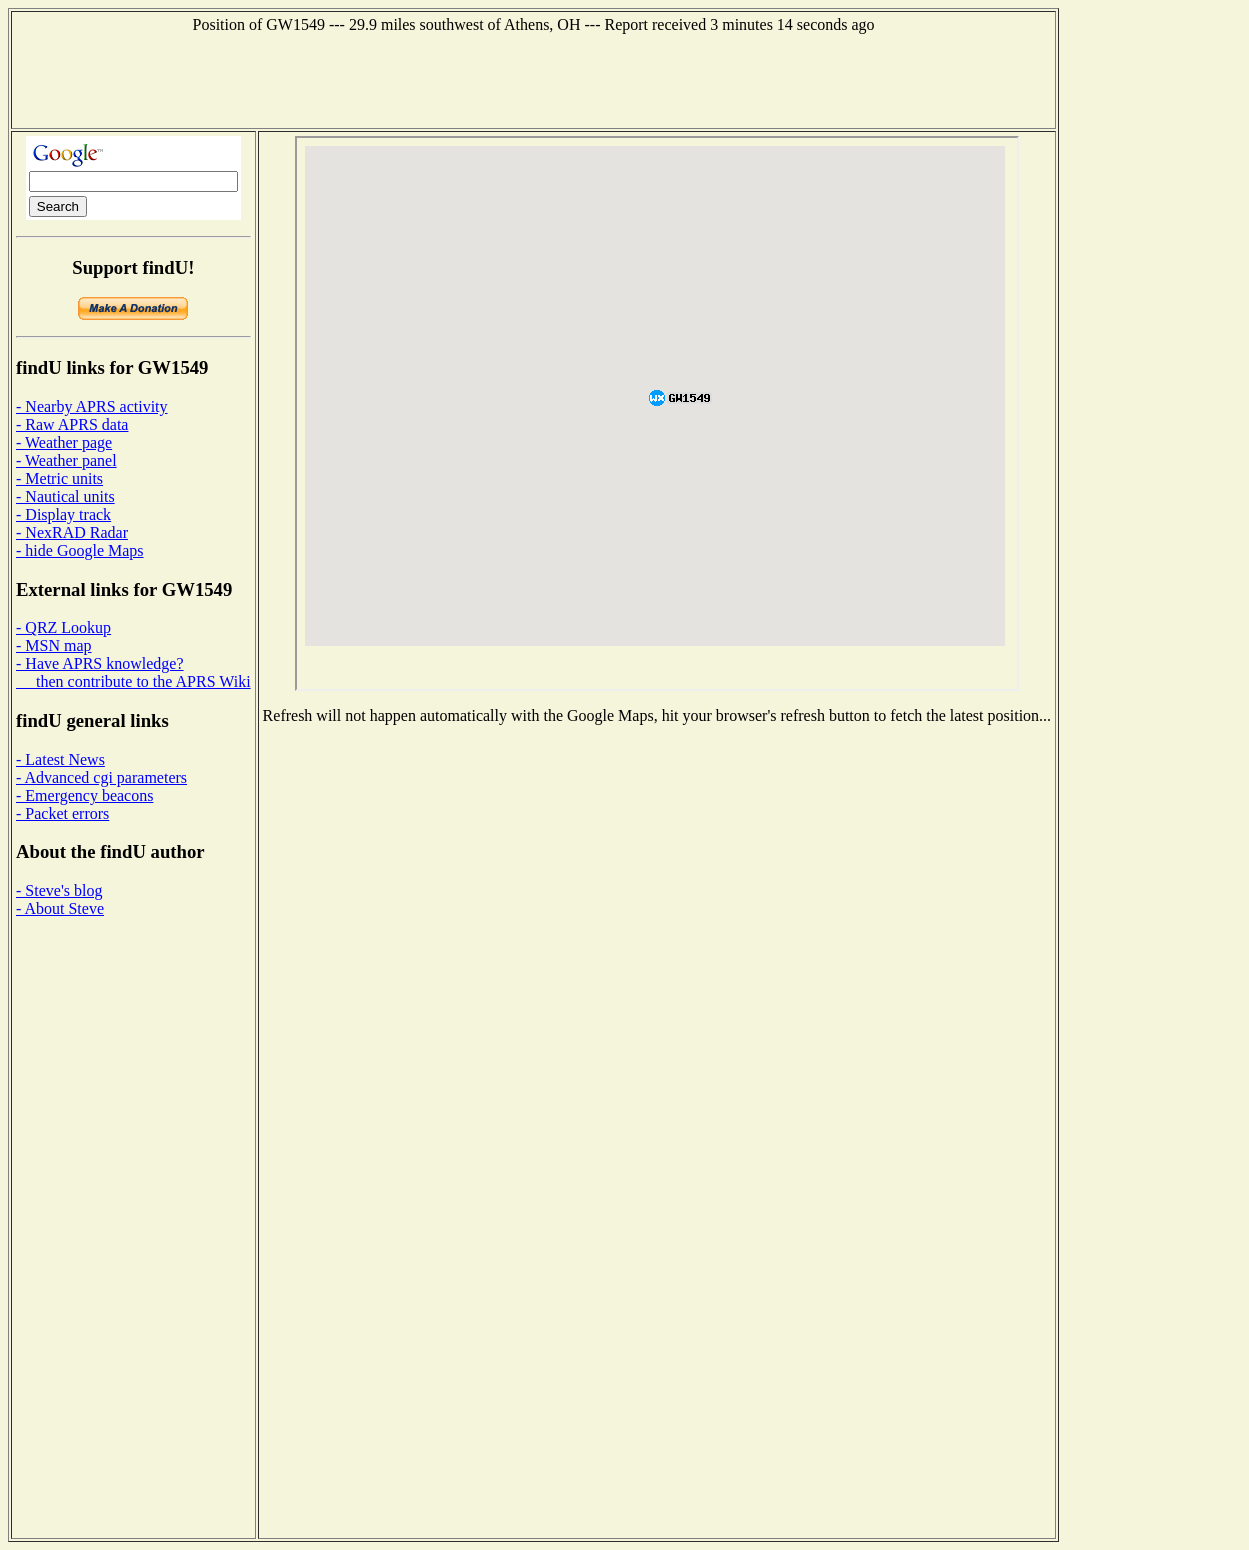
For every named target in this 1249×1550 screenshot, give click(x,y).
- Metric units (59, 478)
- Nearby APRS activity (92, 406)
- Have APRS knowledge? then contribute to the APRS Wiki (133, 672)
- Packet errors (62, 813)
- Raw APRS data (72, 424)
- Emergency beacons (84, 795)
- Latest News (60, 759)
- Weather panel (66, 460)
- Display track (63, 514)
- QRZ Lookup (63, 627)
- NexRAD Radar (72, 532)
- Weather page (64, 442)
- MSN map (54, 645)
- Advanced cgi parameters (101, 777)
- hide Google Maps (80, 550)
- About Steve (60, 908)
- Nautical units (65, 496)
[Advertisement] (534, 79)
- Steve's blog (59, 890)
